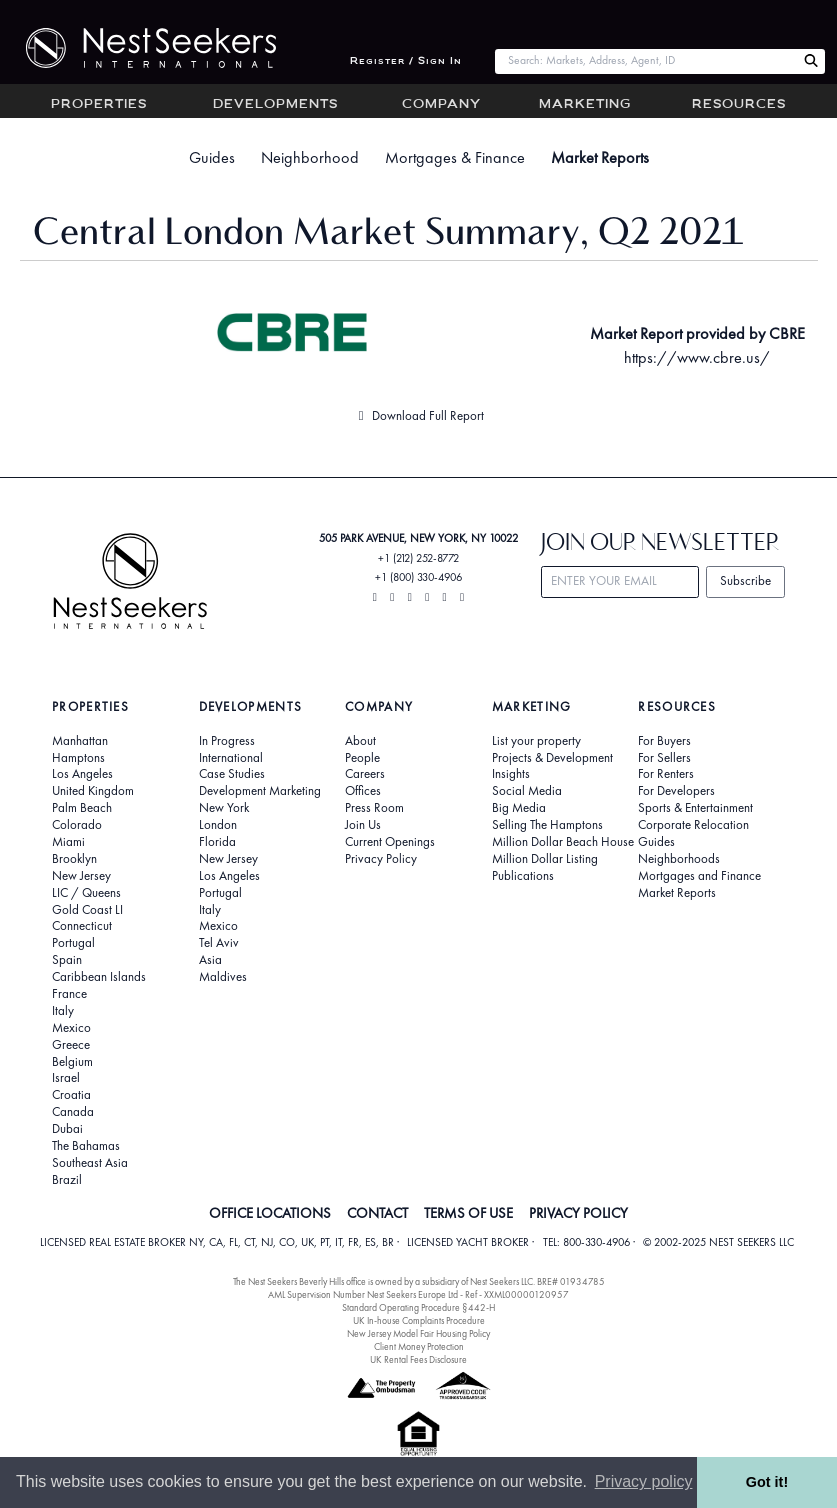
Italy (63, 1011)
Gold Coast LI (87, 910)
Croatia (71, 1095)
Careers (365, 774)
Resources (739, 105)
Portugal (73, 943)
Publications (523, 876)
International (231, 758)
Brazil (67, 1180)
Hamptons (78, 758)
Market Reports (600, 157)
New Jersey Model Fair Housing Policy (418, 1333)
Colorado (77, 825)
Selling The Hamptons (547, 825)
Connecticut (82, 926)
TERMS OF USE (468, 1213)
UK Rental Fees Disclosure (418, 1359)
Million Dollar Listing (545, 859)
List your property (536, 741)
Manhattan (80, 741)
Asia (210, 960)
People (362, 758)
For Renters (666, 774)
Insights (511, 774)
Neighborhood (310, 157)
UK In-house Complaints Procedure (419, 1320)
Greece (71, 1045)
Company (441, 105)
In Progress (227, 741)
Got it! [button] (767, 1482)
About (360, 741)
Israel (66, 1078)
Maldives (223, 977)
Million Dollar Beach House (563, 842)
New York (224, 808)
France (69, 994)
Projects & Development (552, 758)
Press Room (374, 808)
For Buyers (664, 741)
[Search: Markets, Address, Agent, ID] (645, 61)
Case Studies (232, 774)
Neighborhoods (679, 859)
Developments (275, 105)
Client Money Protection (419, 1346)
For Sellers (664, 758)
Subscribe (745, 580)
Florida (217, 842)
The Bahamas (86, 1146)
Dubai (67, 1129)
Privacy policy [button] (644, 1481)
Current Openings (390, 842)
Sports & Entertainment (695, 808)
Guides (212, 157)
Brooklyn (74, 859)
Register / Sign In (406, 61)
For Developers (676, 791)
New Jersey (81, 876)
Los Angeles (82, 774)
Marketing (585, 105)
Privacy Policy (381, 859)
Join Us (363, 825)
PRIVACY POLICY (578, 1213)
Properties (99, 105)
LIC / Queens (86, 893)
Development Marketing (260, 791)
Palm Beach (82, 808)
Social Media (527, 791)
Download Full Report (418, 415)
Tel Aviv (219, 943)
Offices (363, 791)
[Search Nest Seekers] (811, 61)
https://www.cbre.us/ (697, 357)
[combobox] (645, 61)
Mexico (71, 1028)
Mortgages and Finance (699, 876)
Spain (67, 960)
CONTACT (377, 1213)
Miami (68, 842)
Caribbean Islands (99, 977)
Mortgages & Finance (455, 157)
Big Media (519, 808)
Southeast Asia (90, 1163)
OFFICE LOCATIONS (270, 1213)
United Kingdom (93, 791)
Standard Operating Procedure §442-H (418, 1307)
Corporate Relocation (693, 825)
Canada (73, 1112)
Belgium (72, 1062)
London (218, 825)
